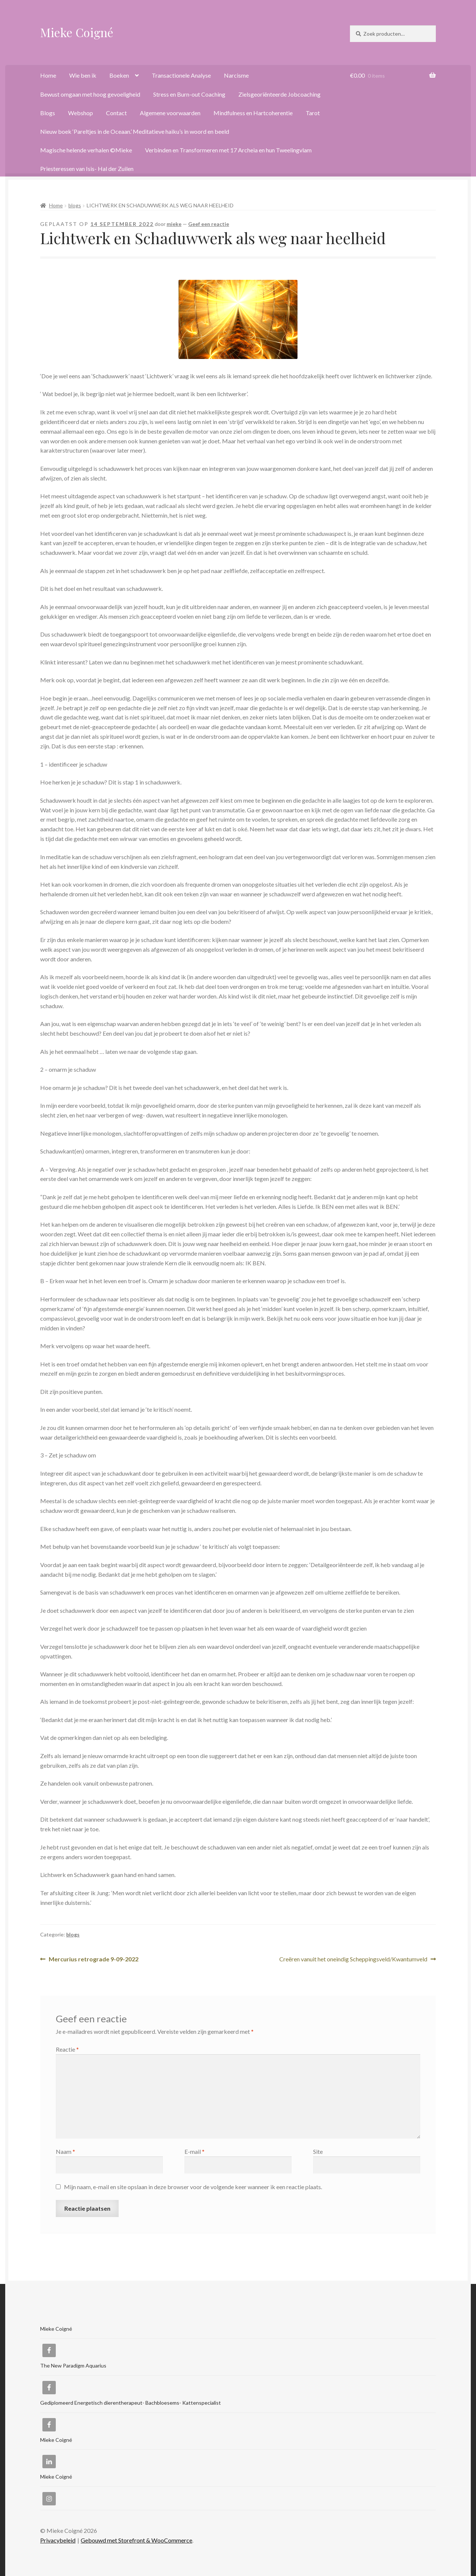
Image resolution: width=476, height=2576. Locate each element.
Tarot (313, 112)
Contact (116, 112)
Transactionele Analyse (181, 75)
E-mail (194, 2151)
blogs (74, 205)
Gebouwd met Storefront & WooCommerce (136, 2540)
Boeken (119, 75)
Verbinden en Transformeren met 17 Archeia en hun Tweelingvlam (228, 149)
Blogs (47, 112)
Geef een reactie (208, 224)
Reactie (67, 2049)
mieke (174, 224)
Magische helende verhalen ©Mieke (86, 149)
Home (48, 75)
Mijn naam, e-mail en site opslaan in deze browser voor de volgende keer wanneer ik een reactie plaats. (193, 2186)
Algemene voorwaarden (170, 112)
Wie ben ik (82, 75)
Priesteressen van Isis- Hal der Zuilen (87, 168)
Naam (65, 2151)
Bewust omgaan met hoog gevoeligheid (90, 94)
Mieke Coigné (76, 32)
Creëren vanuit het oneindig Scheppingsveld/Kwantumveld (353, 1959)
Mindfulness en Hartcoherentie (253, 112)
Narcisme (236, 75)
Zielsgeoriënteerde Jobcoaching (279, 94)
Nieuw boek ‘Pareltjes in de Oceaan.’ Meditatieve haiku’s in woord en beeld (134, 131)
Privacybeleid (57, 2540)
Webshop (80, 112)
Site (318, 2151)
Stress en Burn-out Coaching (189, 94)
